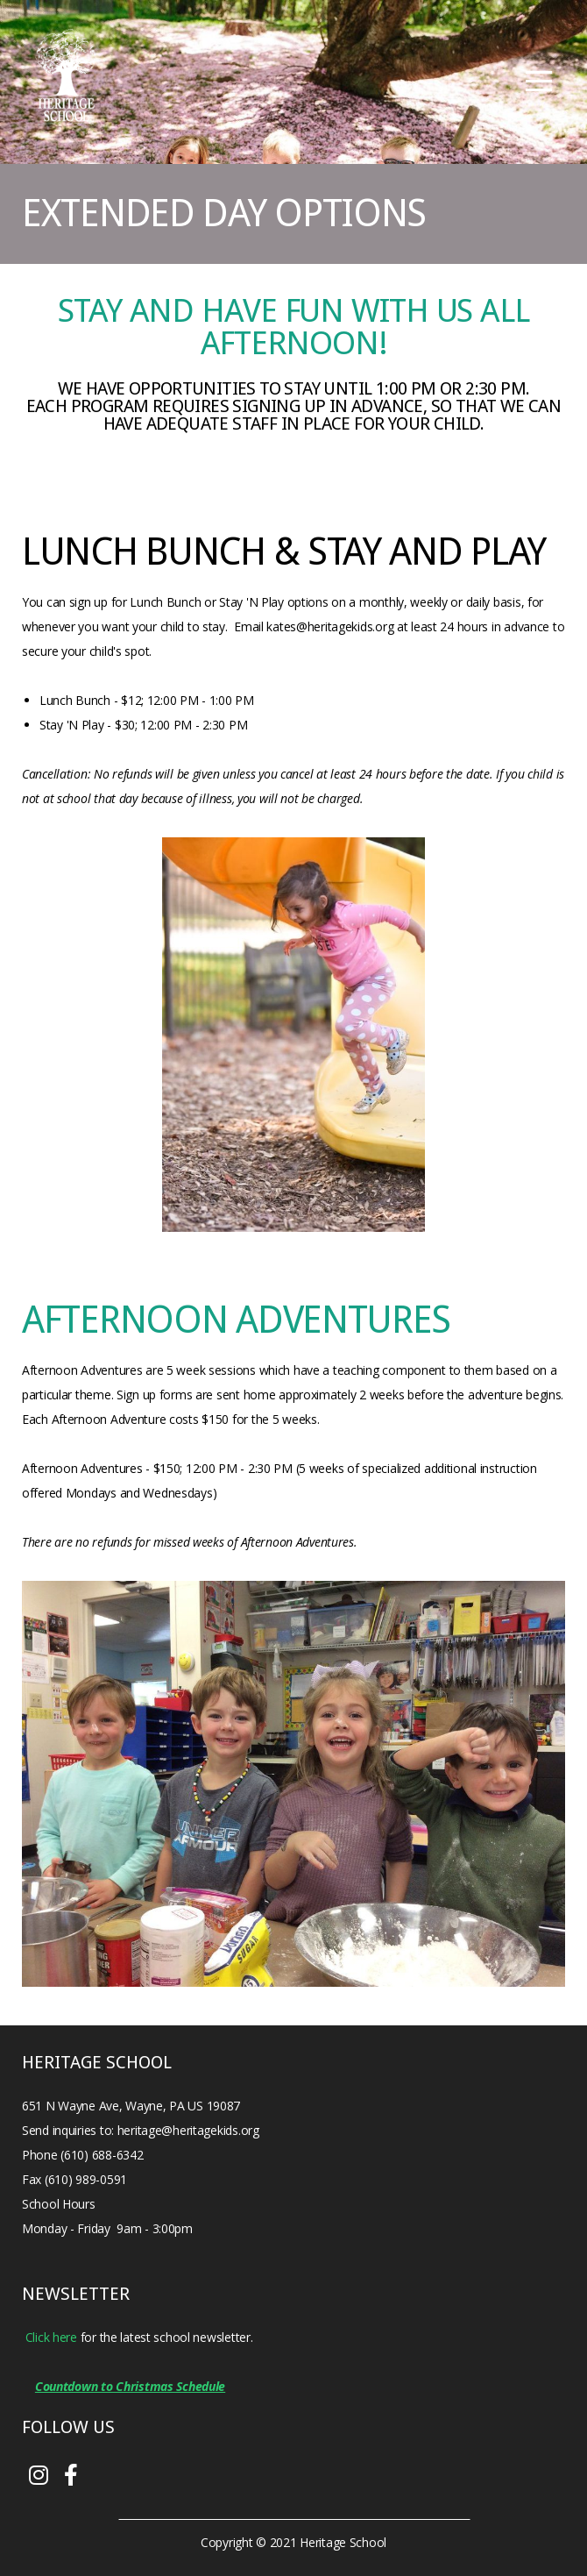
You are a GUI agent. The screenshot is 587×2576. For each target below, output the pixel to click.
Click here (51, 2337)
